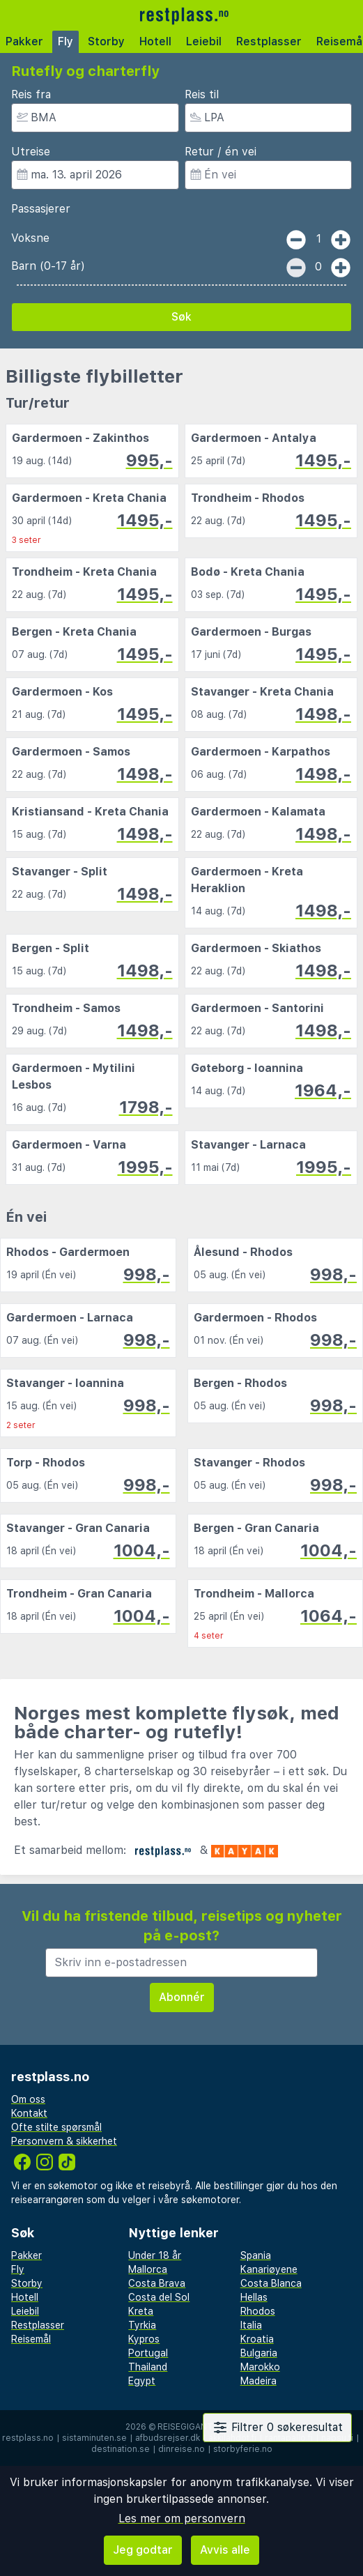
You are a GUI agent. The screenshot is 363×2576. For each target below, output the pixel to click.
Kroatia (257, 2339)
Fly (65, 41)
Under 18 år (154, 2255)
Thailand (147, 2366)
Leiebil (204, 41)
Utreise (30, 151)
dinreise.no (181, 2449)
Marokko (260, 2366)
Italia (251, 2325)
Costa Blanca (271, 2283)
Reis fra (31, 94)
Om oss (28, 2099)
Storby (106, 41)
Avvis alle (225, 2549)
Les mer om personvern (181, 2518)
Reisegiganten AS (197, 2427)
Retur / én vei (220, 151)
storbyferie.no (242, 2449)
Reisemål (31, 2339)
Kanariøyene (269, 2269)
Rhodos (257, 2311)
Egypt (141, 2380)
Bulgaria (258, 2353)
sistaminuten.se (94, 2438)
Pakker (24, 41)
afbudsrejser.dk (167, 2438)
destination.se (120, 2449)
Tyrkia (142, 2325)
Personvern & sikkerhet (64, 2141)
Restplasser (269, 41)
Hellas (254, 2297)
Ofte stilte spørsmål (56, 2127)
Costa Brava (156, 2283)
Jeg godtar (143, 2549)
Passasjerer (40, 208)
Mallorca (147, 2269)
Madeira (258, 2380)
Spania (255, 2255)
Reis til (202, 94)
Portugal (148, 2353)
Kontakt (29, 2113)
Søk (181, 316)
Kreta (140, 2311)
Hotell (155, 41)
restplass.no (28, 2438)
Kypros (144, 2339)
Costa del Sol (159, 2297)
